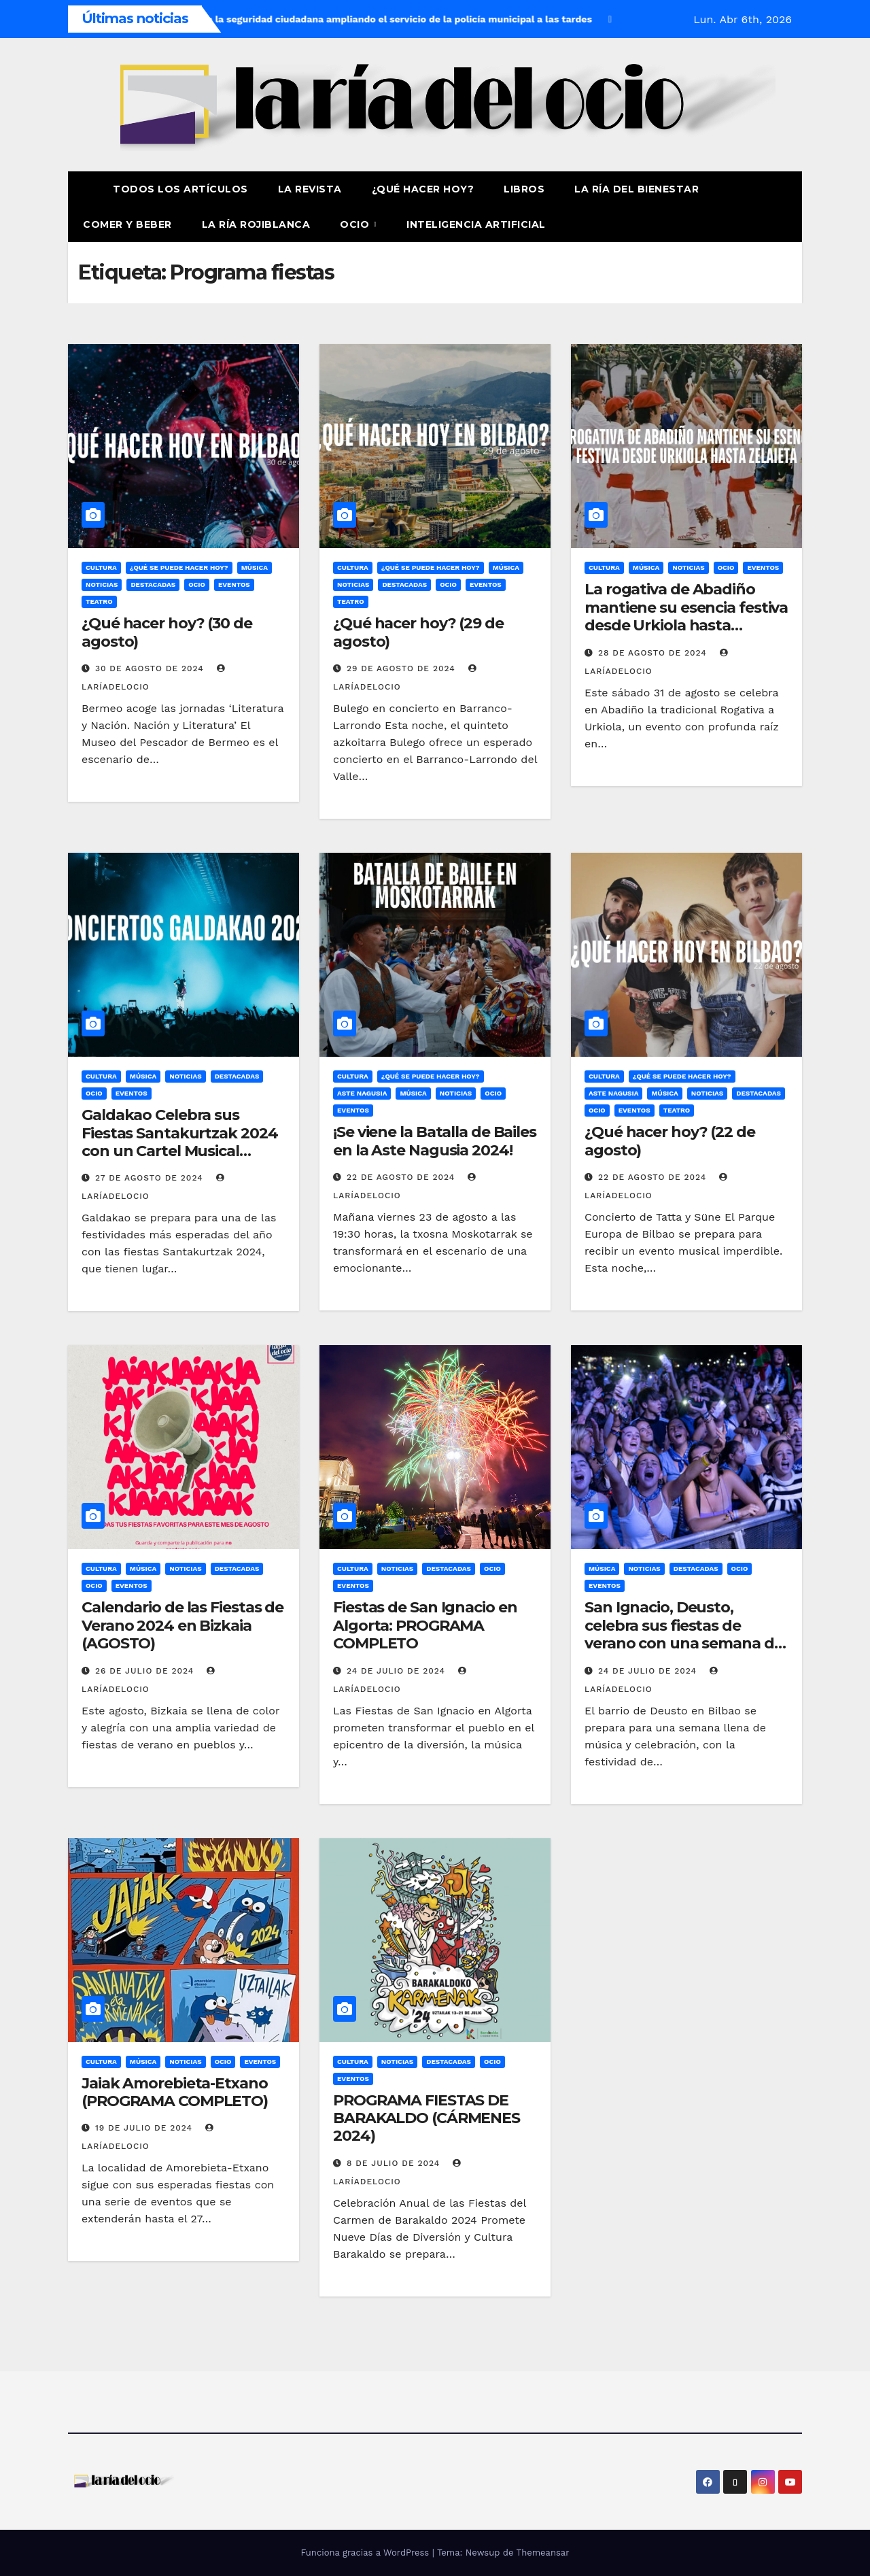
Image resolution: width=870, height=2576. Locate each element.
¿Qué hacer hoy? (423, 189)
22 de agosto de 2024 (402, 1177)
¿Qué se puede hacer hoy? (179, 567)
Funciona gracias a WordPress (366, 2552)
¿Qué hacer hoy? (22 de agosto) (670, 1141)
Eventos (234, 584)
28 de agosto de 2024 (654, 653)
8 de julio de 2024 (395, 2163)
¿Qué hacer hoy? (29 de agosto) (418, 632)
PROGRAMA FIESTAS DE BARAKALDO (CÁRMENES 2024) (426, 2118)
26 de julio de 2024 (146, 1671)
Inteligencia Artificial (476, 224)
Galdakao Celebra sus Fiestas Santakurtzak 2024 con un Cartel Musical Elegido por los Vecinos (180, 1142)
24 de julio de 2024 (398, 1671)
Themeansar (543, 2552)
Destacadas (152, 584)
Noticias (102, 584)
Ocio (356, 224)
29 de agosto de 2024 (403, 668)
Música (254, 567)
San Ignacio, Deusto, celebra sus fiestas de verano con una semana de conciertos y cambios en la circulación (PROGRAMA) (684, 1643)
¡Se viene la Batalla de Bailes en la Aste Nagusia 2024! (434, 1141)
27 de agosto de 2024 (151, 1178)
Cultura (101, 567)
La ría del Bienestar (636, 189)
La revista (310, 189)
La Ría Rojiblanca (256, 224)
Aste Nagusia (362, 1093)
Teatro (99, 601)
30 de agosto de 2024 (151, 668)
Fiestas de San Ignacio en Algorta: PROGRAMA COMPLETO (425, 1625)
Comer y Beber (127, 224)
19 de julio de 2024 (145, 2128)
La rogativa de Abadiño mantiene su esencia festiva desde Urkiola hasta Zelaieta (686, 616)
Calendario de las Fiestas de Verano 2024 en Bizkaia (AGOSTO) (182, 1625)
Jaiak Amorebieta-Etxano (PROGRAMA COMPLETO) (175, 2092)
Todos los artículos (180, 189)
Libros (524, 189)
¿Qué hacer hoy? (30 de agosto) (167, 632)
